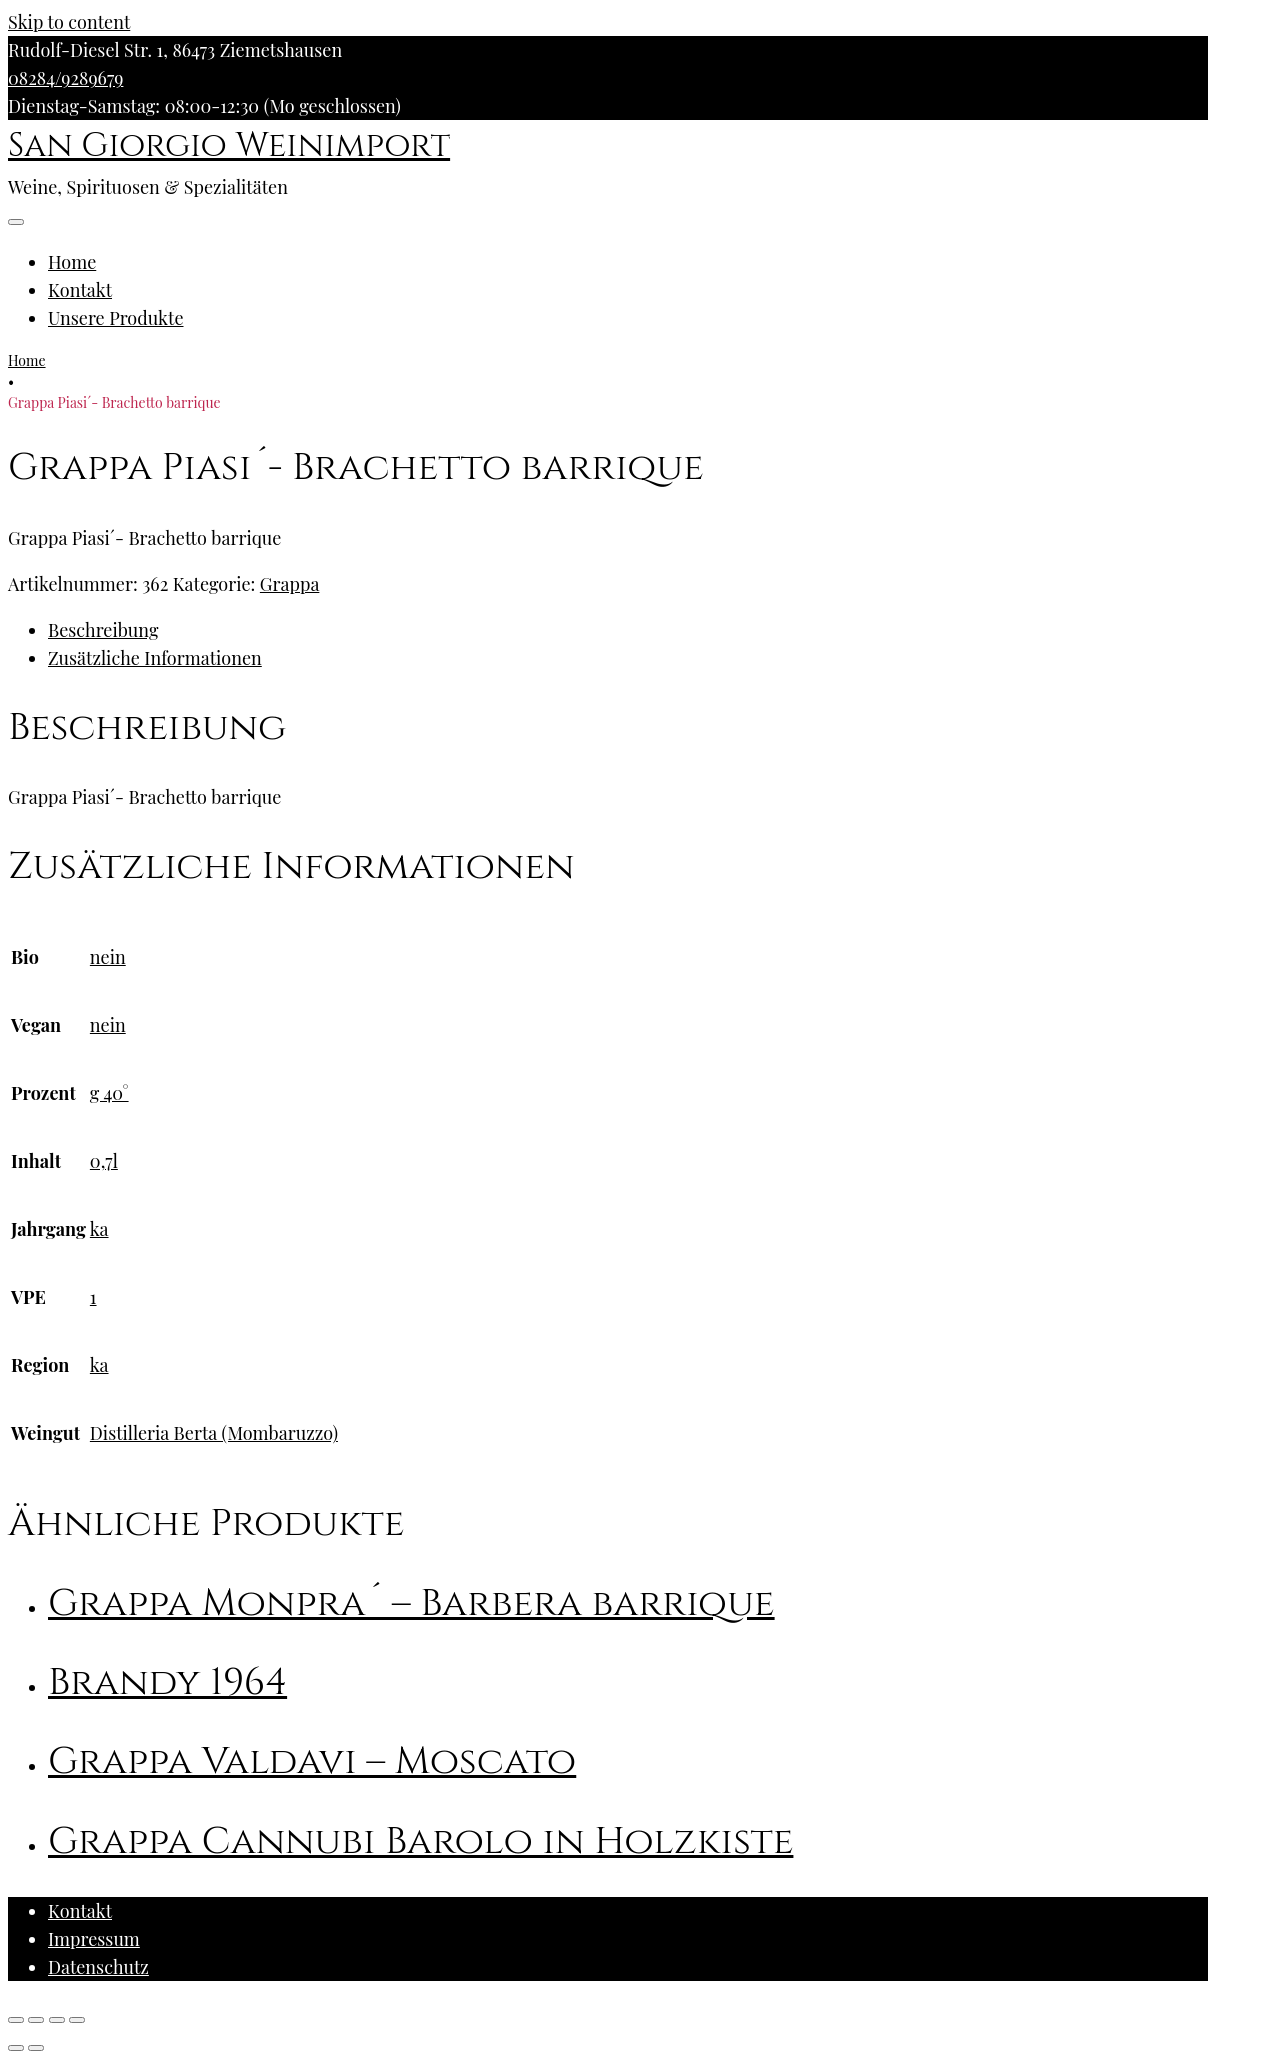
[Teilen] (36, 2020)
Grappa (290, 584)
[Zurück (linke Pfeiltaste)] (16, 2048)
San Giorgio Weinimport (229, 146)
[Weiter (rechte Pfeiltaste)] (36, 2048)
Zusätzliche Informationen (155, 658)
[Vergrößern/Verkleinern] (77, 2020)
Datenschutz (98, 1967)
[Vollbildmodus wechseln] (57, 2020)
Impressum (94, 1939)
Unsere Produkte (116, 318)
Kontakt (80, 290)
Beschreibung (103, 630)
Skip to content (69, 22)
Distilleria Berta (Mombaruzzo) (214, 1433)
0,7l (104, 1161)
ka (99, 1229)
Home (72, 262)
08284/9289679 (65, 78)
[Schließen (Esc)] (16, 2020)
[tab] (628, 630)
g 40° (109, 1093)
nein (108, 957)
